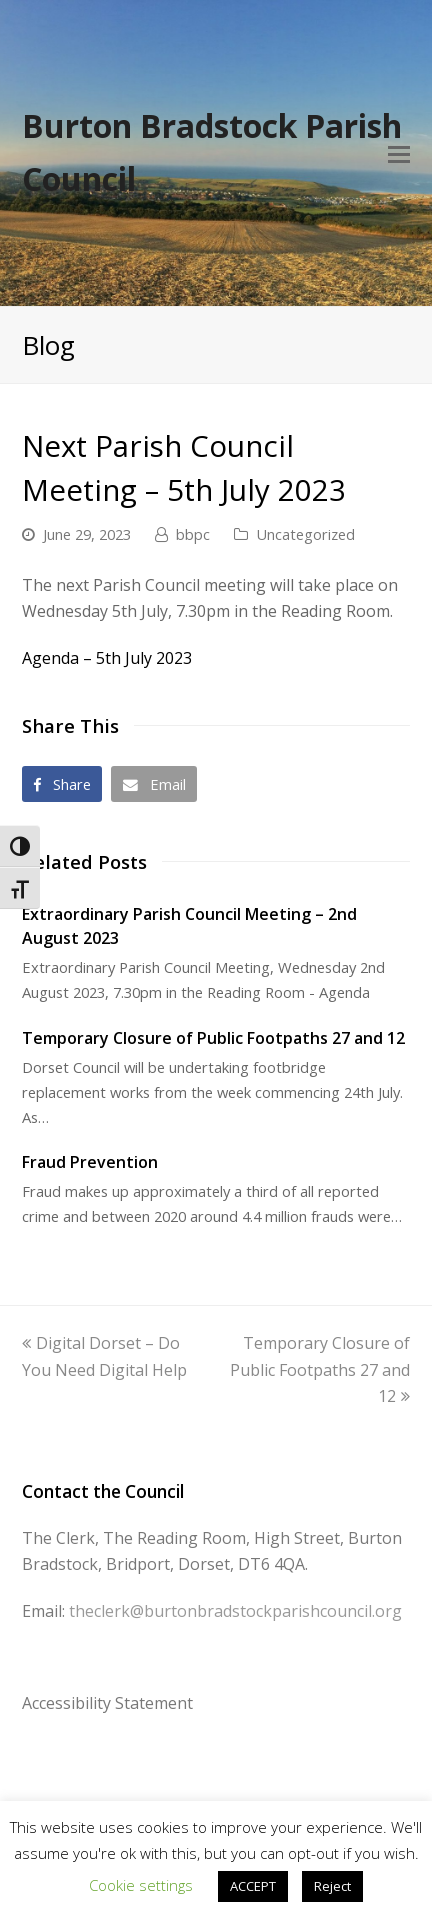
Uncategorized (305, 534)
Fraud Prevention (90, 1162)
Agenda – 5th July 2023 (107, 658)
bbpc (193, 534)
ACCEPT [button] (253, 1886)
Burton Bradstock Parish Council (212, 152)
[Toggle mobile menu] (399, 153)
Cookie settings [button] (141, 1885)
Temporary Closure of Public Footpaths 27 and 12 (213, 1038)
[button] (62, 784)
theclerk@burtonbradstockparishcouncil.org (235, 1611)
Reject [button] (332, 1886)
